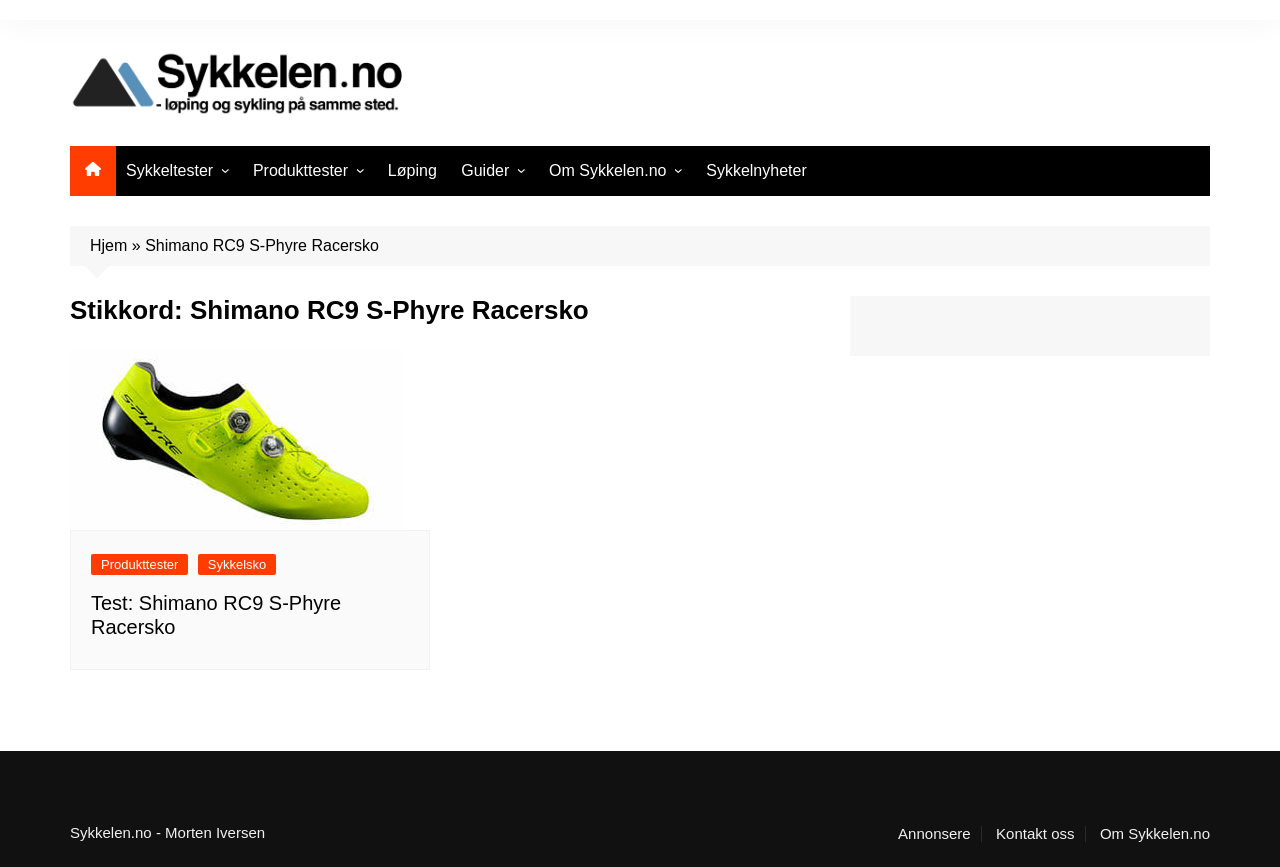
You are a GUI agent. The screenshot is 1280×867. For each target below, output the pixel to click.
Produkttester (300, 170)
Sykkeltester (169, 170)
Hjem (108, 245)
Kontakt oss (1035, 834)
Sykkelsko (237, 564)
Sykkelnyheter (756, 170)
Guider (485, 170)
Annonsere (934, 834)
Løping (412, 170)
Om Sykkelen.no (607, 170)
